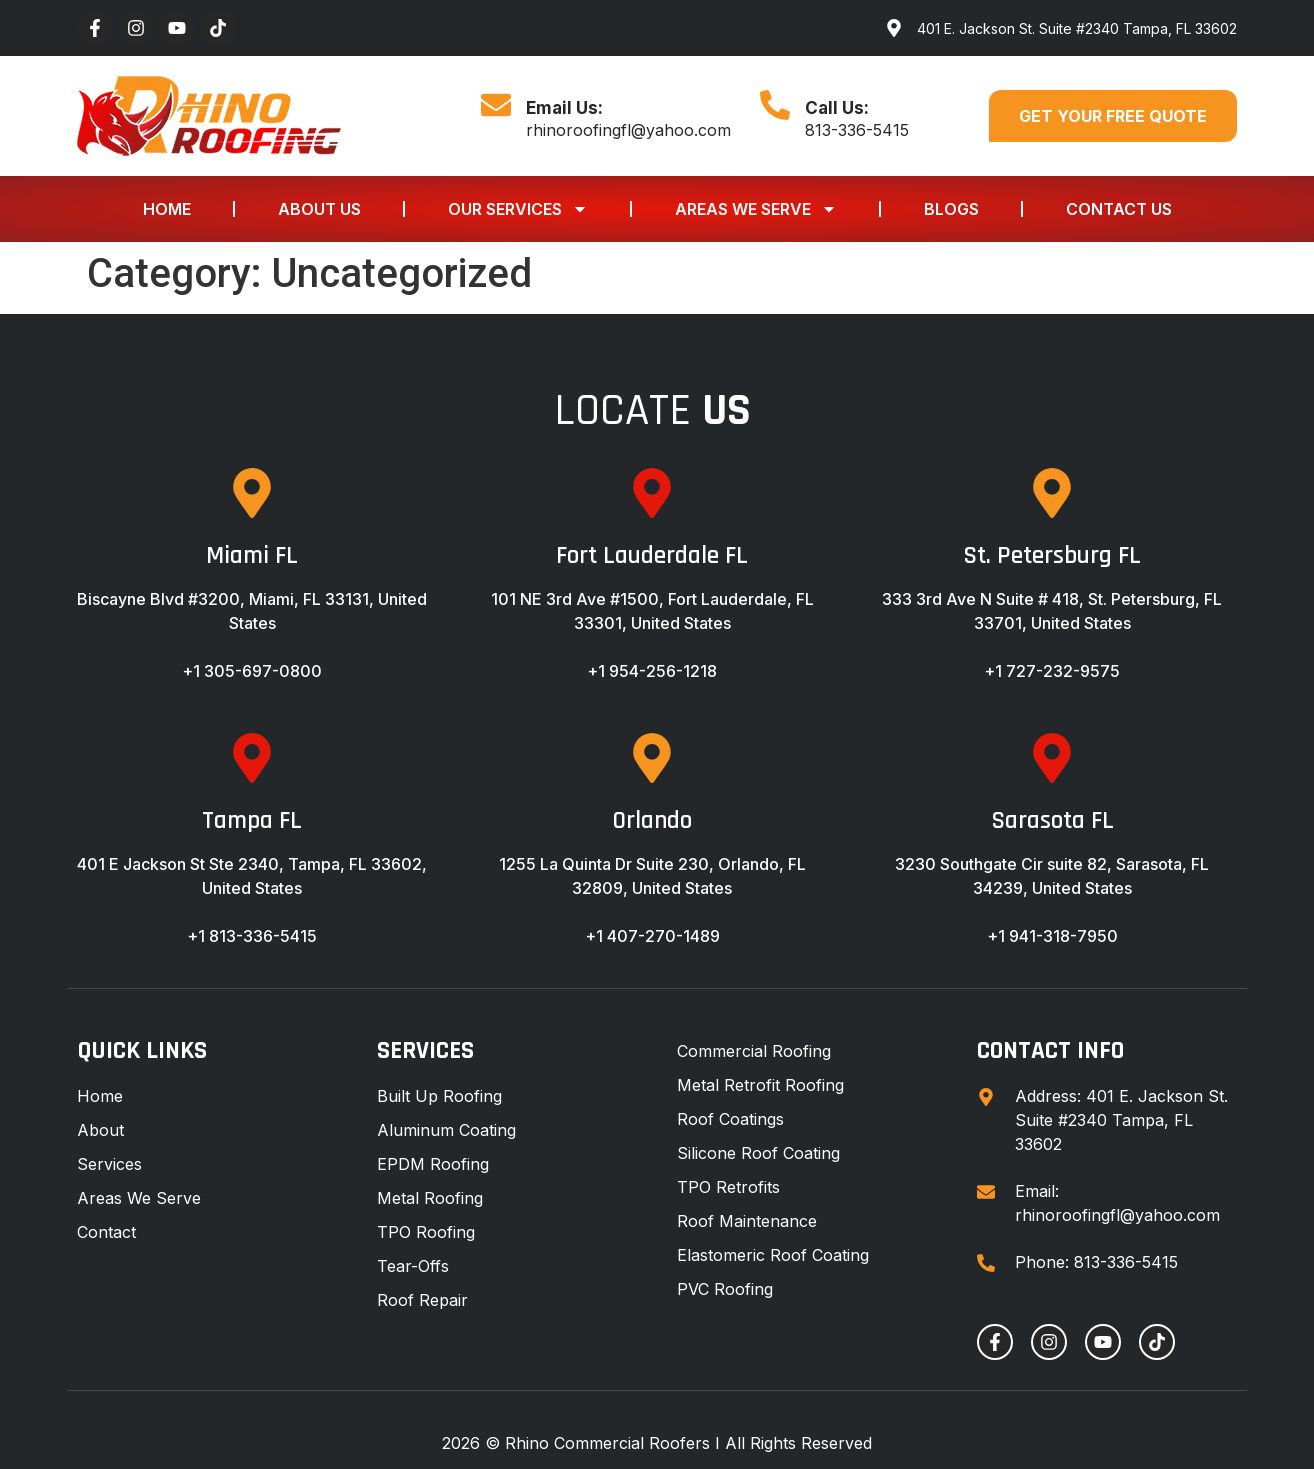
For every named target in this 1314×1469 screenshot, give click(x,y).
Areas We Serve (756, 209)
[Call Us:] (775, 105)
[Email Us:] (496, 105)
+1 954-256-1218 (652, 671)
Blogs (951, 209)
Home (167, 209)
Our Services (518, 209)
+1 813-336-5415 (252, 936)
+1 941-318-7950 (1052, 936)
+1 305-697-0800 (252, 671)
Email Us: (564, 108)
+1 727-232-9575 (1052, 671)
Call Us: (837, 108)
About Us (319, 209)
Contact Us (1119, 209)
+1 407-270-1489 (652, 936)
